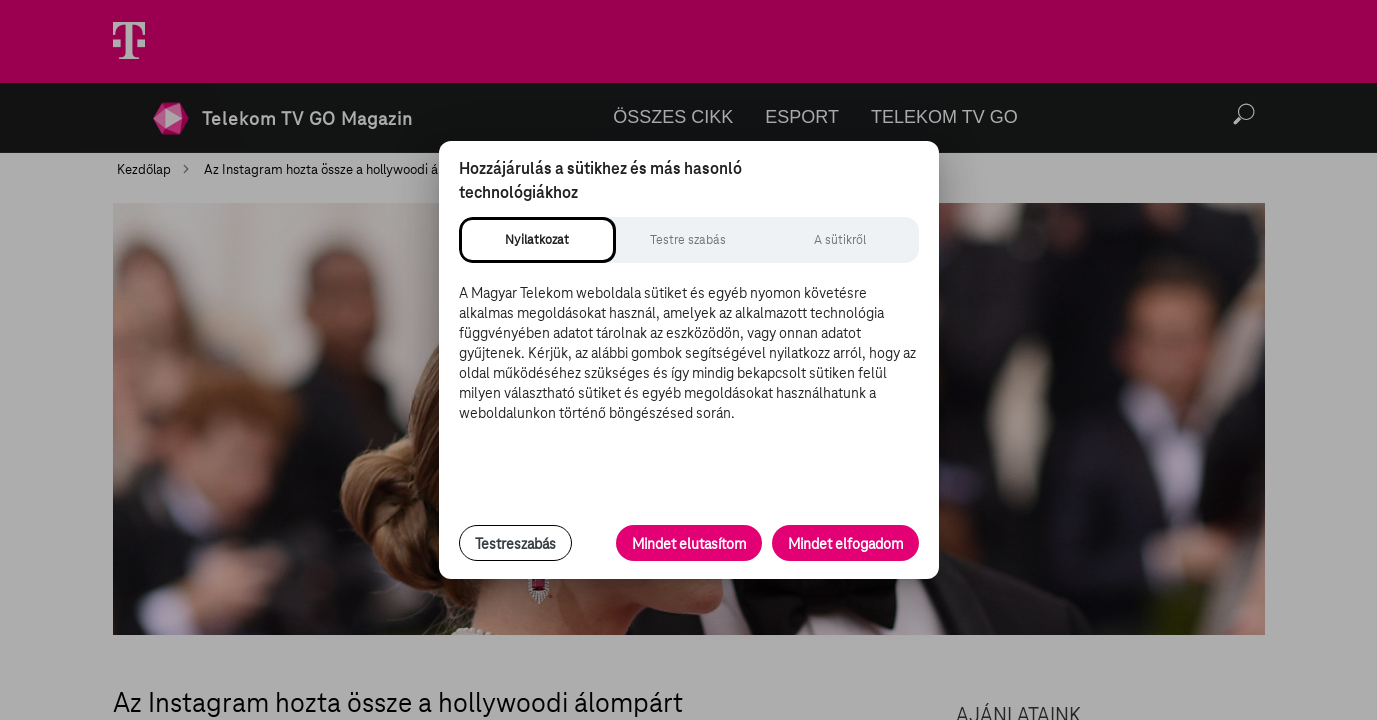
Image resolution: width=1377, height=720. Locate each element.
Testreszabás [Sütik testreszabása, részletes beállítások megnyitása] (515, 544)
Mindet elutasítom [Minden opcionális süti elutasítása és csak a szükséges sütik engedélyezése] (689, 544)
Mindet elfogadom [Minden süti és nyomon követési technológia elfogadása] (845, 544)
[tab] (537, 240)
